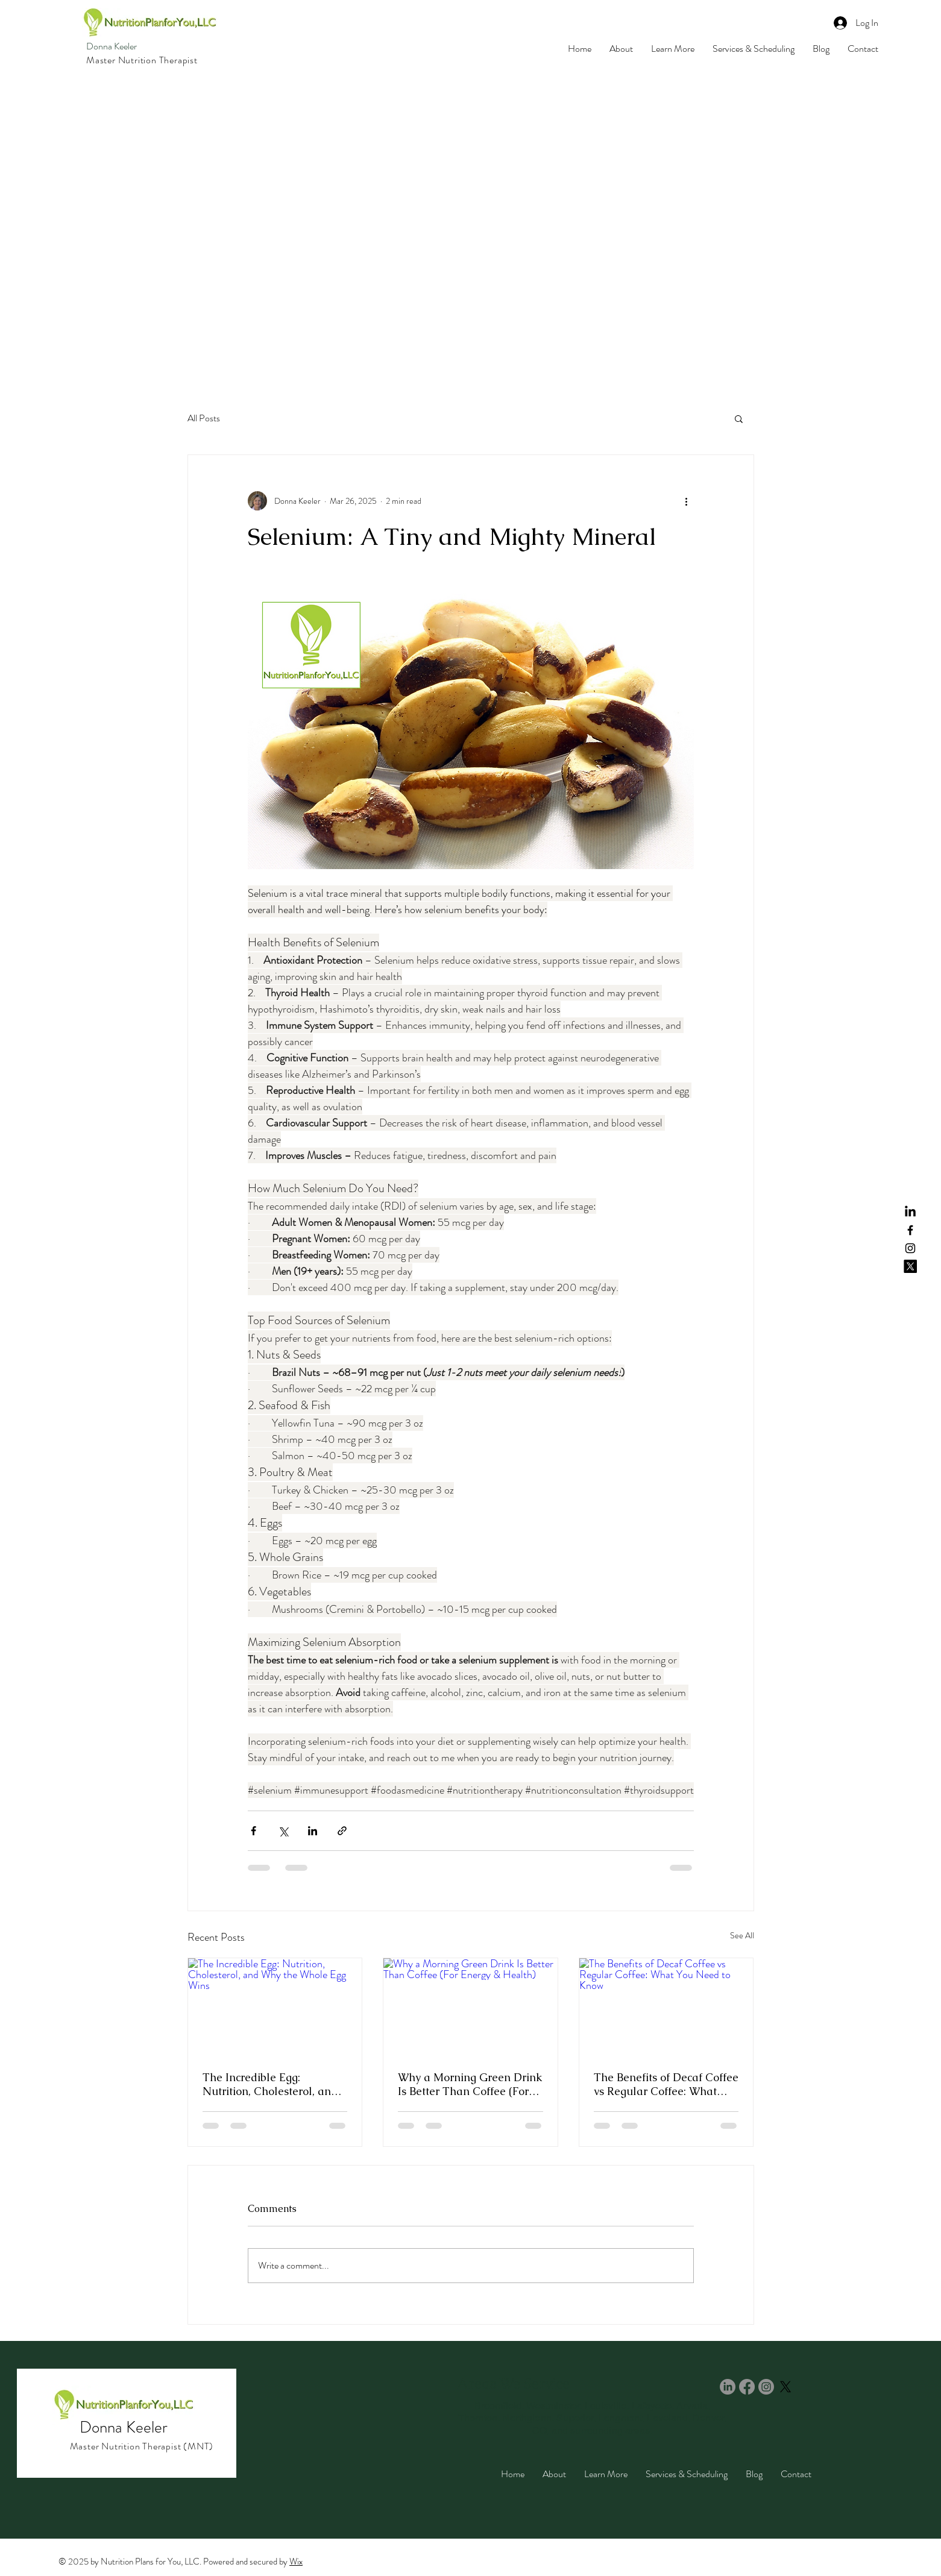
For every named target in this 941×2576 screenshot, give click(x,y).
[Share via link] (342, 1830)
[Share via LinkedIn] (312, 1830)
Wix (296, 2561)
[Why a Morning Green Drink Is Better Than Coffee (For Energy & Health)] (470, 2007)
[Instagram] (910, 1248)
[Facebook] (910, 1230)
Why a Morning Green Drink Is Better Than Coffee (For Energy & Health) (470, 2084)
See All (742, 1935)
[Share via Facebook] (253, 1830)
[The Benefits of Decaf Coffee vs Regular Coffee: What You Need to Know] (666, 2007)
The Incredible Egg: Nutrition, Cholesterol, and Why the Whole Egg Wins (270, 2084)
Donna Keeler (111, 46)
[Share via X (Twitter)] (283, 1830)
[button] (738, 418)
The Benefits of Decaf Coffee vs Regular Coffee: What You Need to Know (666, 2084)
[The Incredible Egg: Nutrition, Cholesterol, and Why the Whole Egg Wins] (275, 2007)
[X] (910, 1266)
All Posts (203, 418)
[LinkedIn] (910, 1212)
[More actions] (686, 501)
